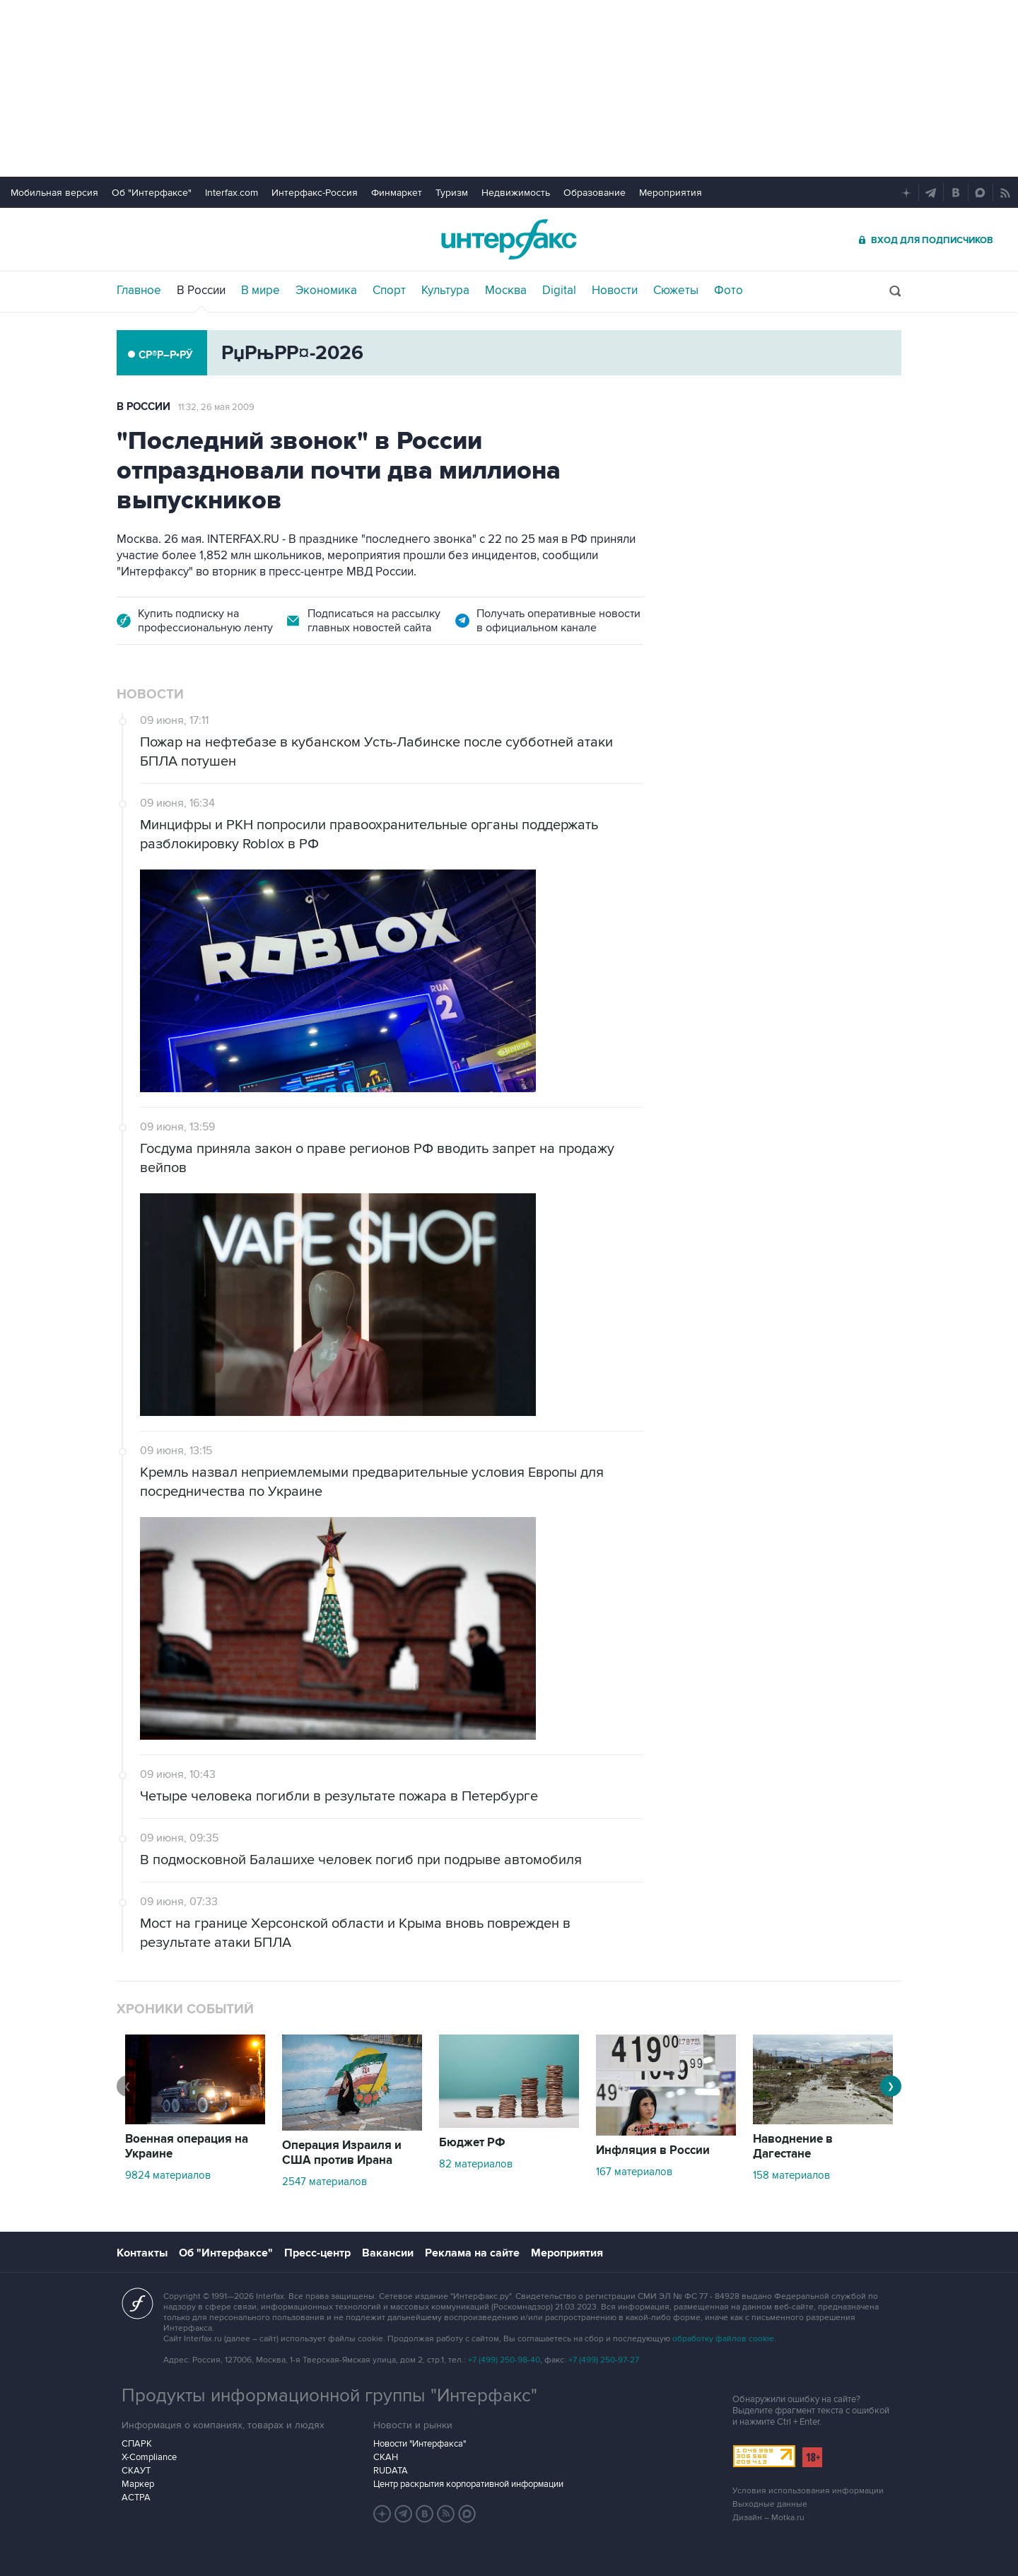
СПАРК (137, 2443)
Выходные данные (769, 2504)
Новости (615, 290)
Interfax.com (231, 193)
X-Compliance (149, 2457)
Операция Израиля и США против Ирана (342, 2152)
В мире (260, 290)
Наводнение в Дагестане (793, 2146)
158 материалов (791, 2175)
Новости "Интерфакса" (419, 2443)
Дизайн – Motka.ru (768, 2517)
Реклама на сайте (472, 2253)
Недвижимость (515, 193)
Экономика (326, 290)
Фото (728, 290)
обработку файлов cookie (723, 2339)
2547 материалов (324, 2181)
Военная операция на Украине (186, 2146)
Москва (506, 290)
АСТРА (136, 2497)
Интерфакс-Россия (314, 193)
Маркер (138, 2484)
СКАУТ (136, 2470)
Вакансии (388, 2253)
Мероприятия (670, 193)
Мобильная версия (54, 193)
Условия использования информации (808, 2491)
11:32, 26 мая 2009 (216, 407)
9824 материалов (168, 2175)
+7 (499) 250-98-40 (504, 2360)
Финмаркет (396, 193)
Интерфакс (509, 239)
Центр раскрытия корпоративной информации (468, 2484)
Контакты (142, 2253)
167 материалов (634, 2171)
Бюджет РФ (472, 2143)
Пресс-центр (317, 2253)
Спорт (389, 290)
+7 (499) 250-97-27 (603, 2360)
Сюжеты (675, 290)
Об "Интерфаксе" (152, 193)
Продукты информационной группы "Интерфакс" (329, 2395)
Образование (594, 193)
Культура (445, 290)
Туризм (451, 193)
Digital (559, 290)
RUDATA (390, 2470)
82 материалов (476, 2164)
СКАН (385, 2457)
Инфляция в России (653, 2150)
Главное (139, 290)
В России (201, 290)
